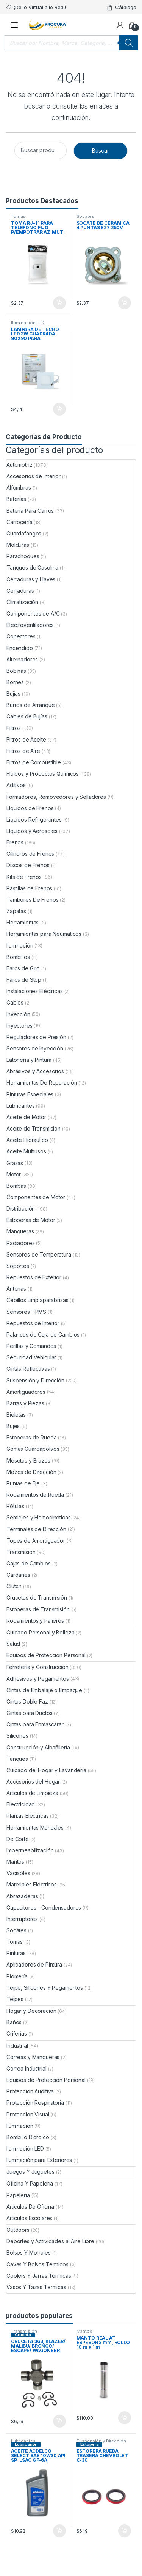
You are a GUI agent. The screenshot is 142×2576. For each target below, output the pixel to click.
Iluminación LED (27, 322)
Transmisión (24, 2331)
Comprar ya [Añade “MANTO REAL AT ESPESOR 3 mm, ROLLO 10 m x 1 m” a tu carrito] (124, 2417)
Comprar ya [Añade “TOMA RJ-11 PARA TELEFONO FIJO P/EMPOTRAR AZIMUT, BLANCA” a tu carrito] (59, 302)
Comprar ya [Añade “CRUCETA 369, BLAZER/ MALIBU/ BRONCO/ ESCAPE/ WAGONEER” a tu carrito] (59, 2421)
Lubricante (26, 2444)
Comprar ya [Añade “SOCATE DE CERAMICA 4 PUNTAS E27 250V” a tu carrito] (124, 302)
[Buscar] (128, 42)
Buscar (100, 150)
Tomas (18, 216)
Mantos (84, 2331)
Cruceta (23, 2334)
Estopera (89, 2444)
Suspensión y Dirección (101, 2441)
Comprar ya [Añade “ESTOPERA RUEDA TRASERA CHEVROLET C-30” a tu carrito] (124, 2530)
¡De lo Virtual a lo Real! (36, 7)
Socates (85, 216)
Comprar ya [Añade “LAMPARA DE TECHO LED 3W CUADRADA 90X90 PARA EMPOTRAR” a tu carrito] (59, 409)
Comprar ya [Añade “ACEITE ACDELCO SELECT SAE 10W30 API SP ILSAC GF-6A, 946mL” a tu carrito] (59, 2530)
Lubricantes (23, 2441)
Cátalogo (121, 7)
